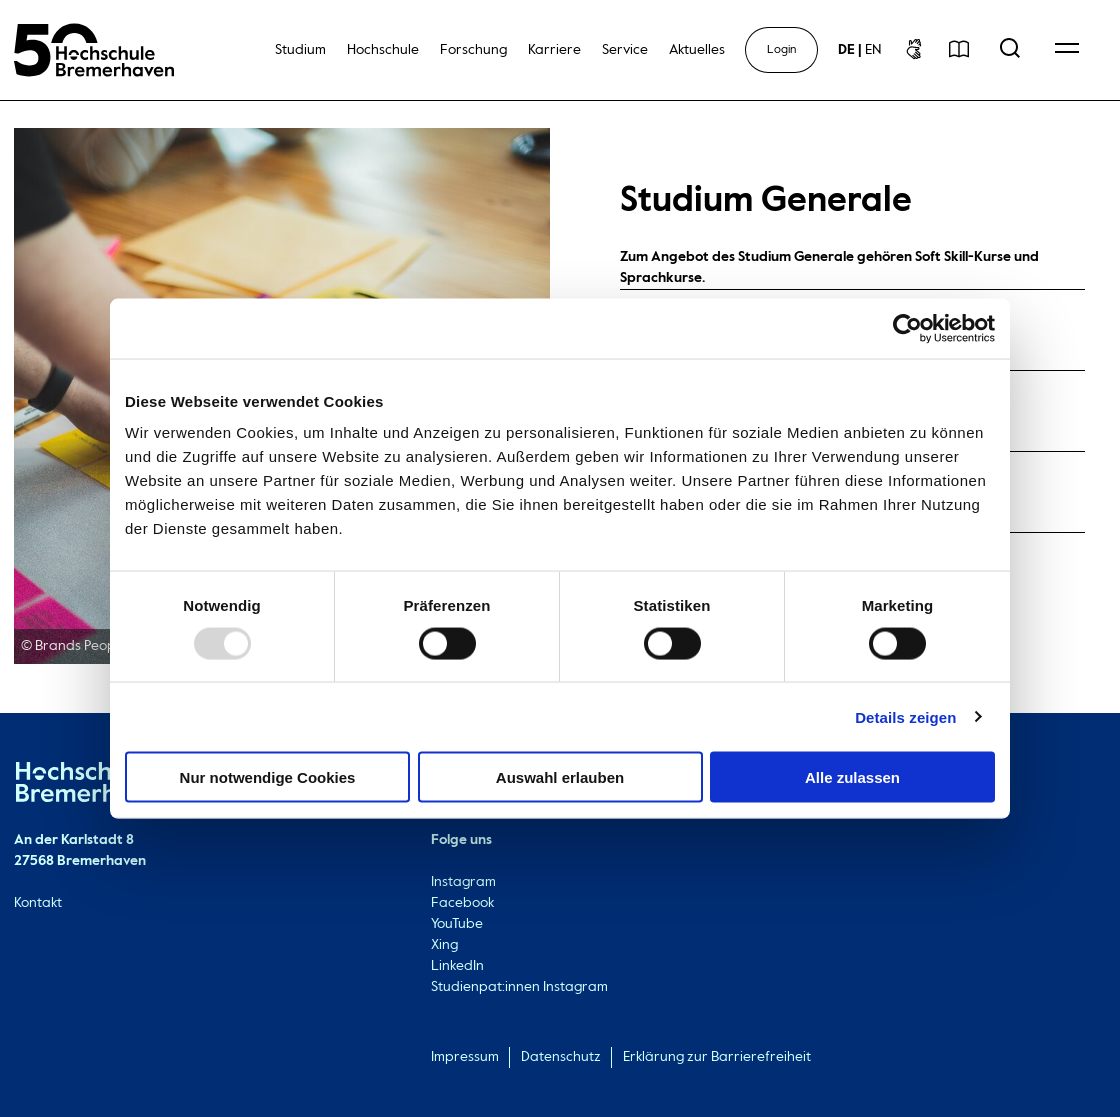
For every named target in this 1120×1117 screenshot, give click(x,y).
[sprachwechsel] (859, 50)
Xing (444, 945)
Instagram (463, 882)
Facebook (462, 903)
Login (781, 50)
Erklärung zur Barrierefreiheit (717, 1057)
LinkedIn (457, 966)
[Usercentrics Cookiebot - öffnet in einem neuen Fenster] (907, 328)
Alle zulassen (852, 777)
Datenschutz (561, 1057)
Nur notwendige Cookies (268, 777)
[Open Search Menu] (1010, 50)
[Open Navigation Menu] (1067, 50)
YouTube (457, 924)
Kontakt (38, 903)
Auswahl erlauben (560, 777)
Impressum (465, 1057)
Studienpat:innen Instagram (519, 987)
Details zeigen (905, 716)
